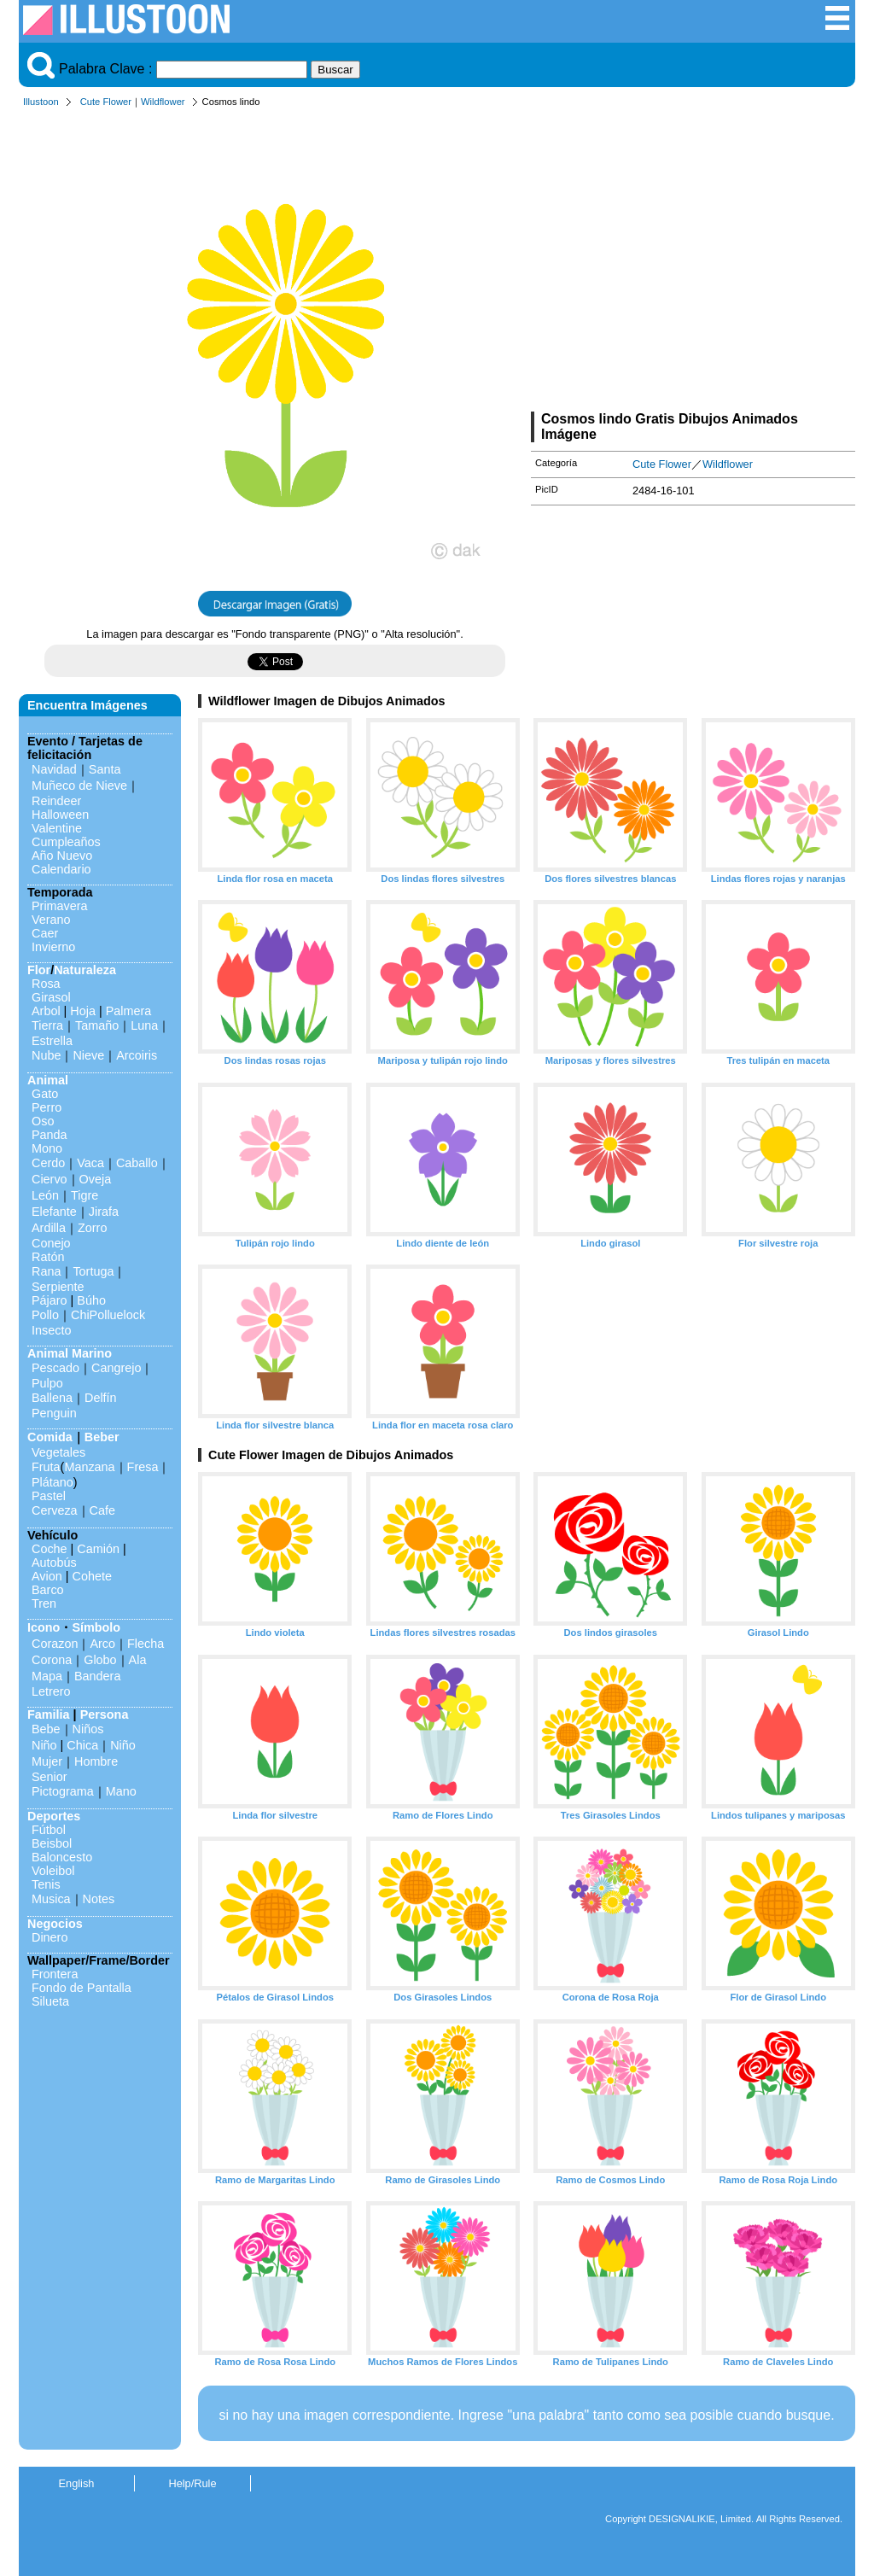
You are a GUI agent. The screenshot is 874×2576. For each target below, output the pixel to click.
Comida (50, 1437)
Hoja (83, 1011)
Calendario (61, 869)
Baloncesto (62, 1857)
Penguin (54, 1413)
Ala (138, 1660)
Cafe (102, 1510)
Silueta (50, 2001)
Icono (43, 1627)
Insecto (51, 1330)
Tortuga (93, 1271)
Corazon (55, 1643)
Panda (49, 1135)
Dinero (49, 1937)
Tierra (47, 1025)
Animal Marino (69, 1353)
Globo (100, 1660)
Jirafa (104, 1211)
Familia (48, 1714)
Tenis (46, 1884)
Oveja (95, 1179)
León (45, 1195)
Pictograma (63, 1791)
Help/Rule (192, 2483)
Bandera (97, 1676)
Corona (52, 1660)
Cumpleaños (66, 842)
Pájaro (49, 1300)
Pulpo (47, 1383)
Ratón (48, 1257)
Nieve (88, 1055)
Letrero (51, 1691)
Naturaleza (85, 970)
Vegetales (58, 1452)
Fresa (143, 1467)
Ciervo (49, 1179)
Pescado (55, 1368)
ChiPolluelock (108, 1315)
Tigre (84, 1195)
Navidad (54, 769)
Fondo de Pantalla (81, 1988)
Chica (82, 1745)
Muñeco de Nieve (79, 785)
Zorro (92, 1228)
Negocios (55, 1924)
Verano (51, 919)
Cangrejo (116, 1368)
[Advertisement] (693, 263)
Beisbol (52, 1843)
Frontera (55, 1974)
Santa (105, 769)
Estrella (52, 1041)
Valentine (57, 828)
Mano (121, 1791)
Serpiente (58, 1287)
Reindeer (56, 801)
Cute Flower (105, 101)
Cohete (92, 1576)
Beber (101, 1437)
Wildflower (163, 101)
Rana (46, 1271)
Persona (104, 1714)
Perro (46, 1107)
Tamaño (97, 1025)
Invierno (53, 947)
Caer (45, 933)
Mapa (47, 1676)
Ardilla (49, 1228)
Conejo (51, 1243)
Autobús (54, 1562)
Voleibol (53, 1871)
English (77, 2483)
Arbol (46, 1011)
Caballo (137, 1163)
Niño (44, 1745)
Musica (51, 1899)
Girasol (51, 997)
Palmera (129, 1011)
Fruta (46, 1467)
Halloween (60, 814)
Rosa (46, 983)
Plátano (52, 1482)
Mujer (47, 1761)
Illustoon (41, 101)
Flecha (145, 1643)
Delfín (100, 1398)
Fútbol (49, 1830)
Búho (91, 1300)
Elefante (54, 1211)
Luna (144, 1025)
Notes (99, 1899)
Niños (88, 1729)
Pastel (49, 1496)
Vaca (90, 1163)
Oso (43, 1121)
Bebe (46, 1729)
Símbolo (96, 1627)
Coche (49, 1549)
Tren (44, 1603)
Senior (49, 1777)
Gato (45, 1094)
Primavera (60, 906)
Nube (46, 1055)
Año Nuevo (62, 855)
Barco (48, 1590)
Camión (98, 1549)
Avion (47, 1576)
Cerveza (55, 1510)
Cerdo (48, 1163)
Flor (38, 970)
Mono (47, 1148)
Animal (47, 1080)
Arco (102, 1643)
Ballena (52, 1398)
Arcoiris (136, 1055)
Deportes (53, 1816)
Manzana (89, 1467)
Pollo (45, 1315)
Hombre (96, 1761)
